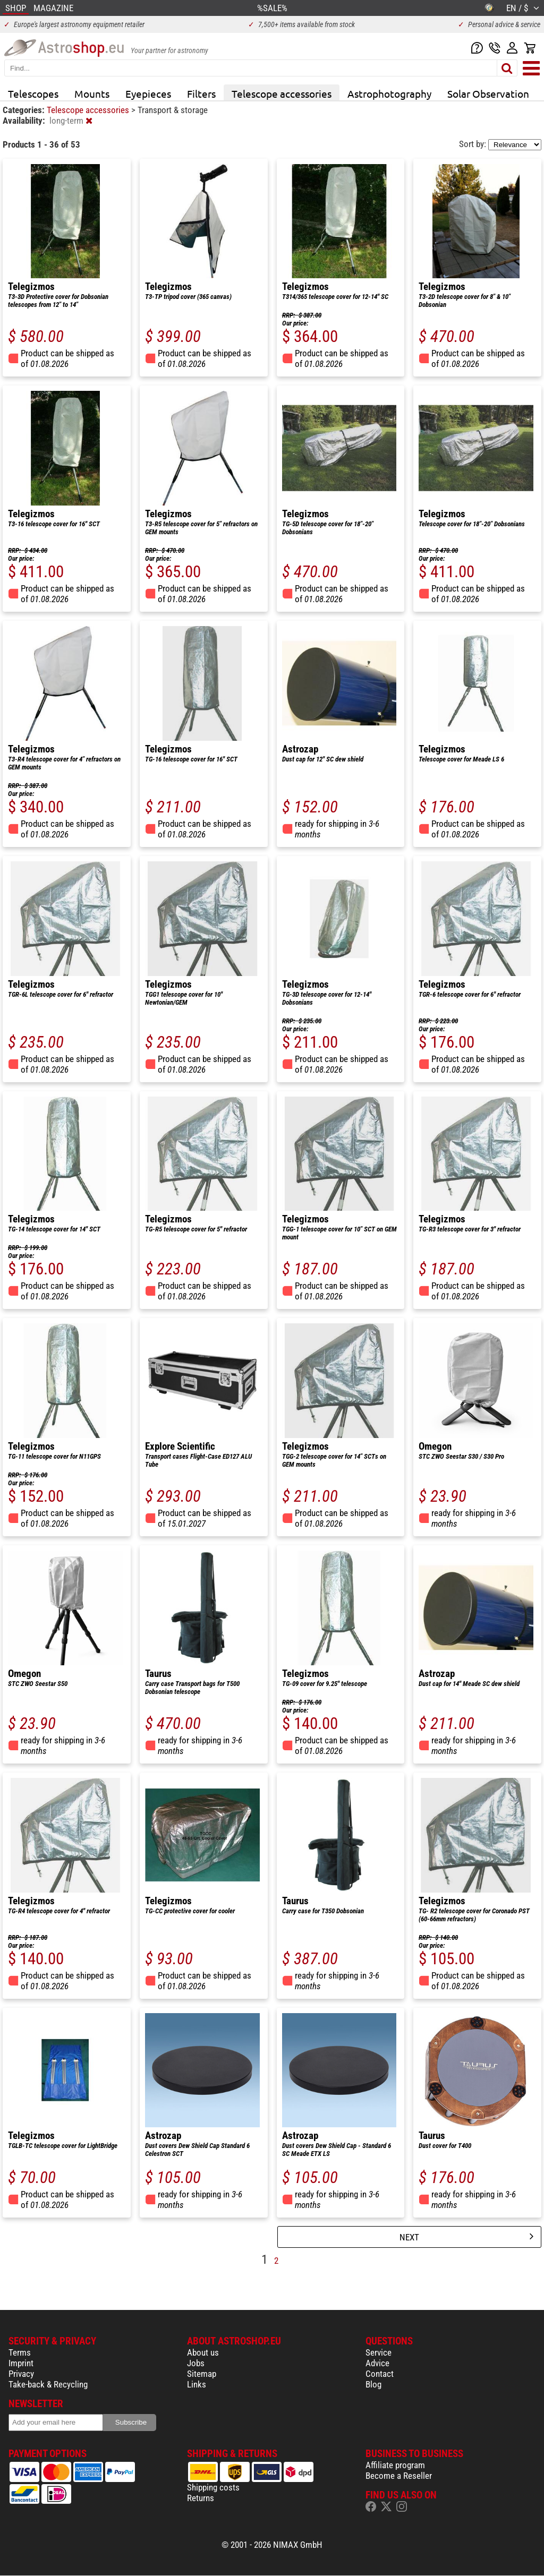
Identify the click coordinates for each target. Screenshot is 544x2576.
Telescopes (33, 93)
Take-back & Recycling (48, 2384)
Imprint (20, 2363)
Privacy (21, 2373)
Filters (201, 93)
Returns (200, 2498)
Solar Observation (488, 93)
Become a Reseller (399, 2475)
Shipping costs (213, 2487)
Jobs (196, 2363)
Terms (19, 2352)
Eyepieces (148, 93)
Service (379, 2352)
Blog (373, 2384)
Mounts (91, 93)
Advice (377, 2363)
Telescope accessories (282, 93)
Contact (380, 2373)
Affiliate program (395, 2465)
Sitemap (201, 2373)
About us (203, 2352)
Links (196, 2384)
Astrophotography (389, 93)
